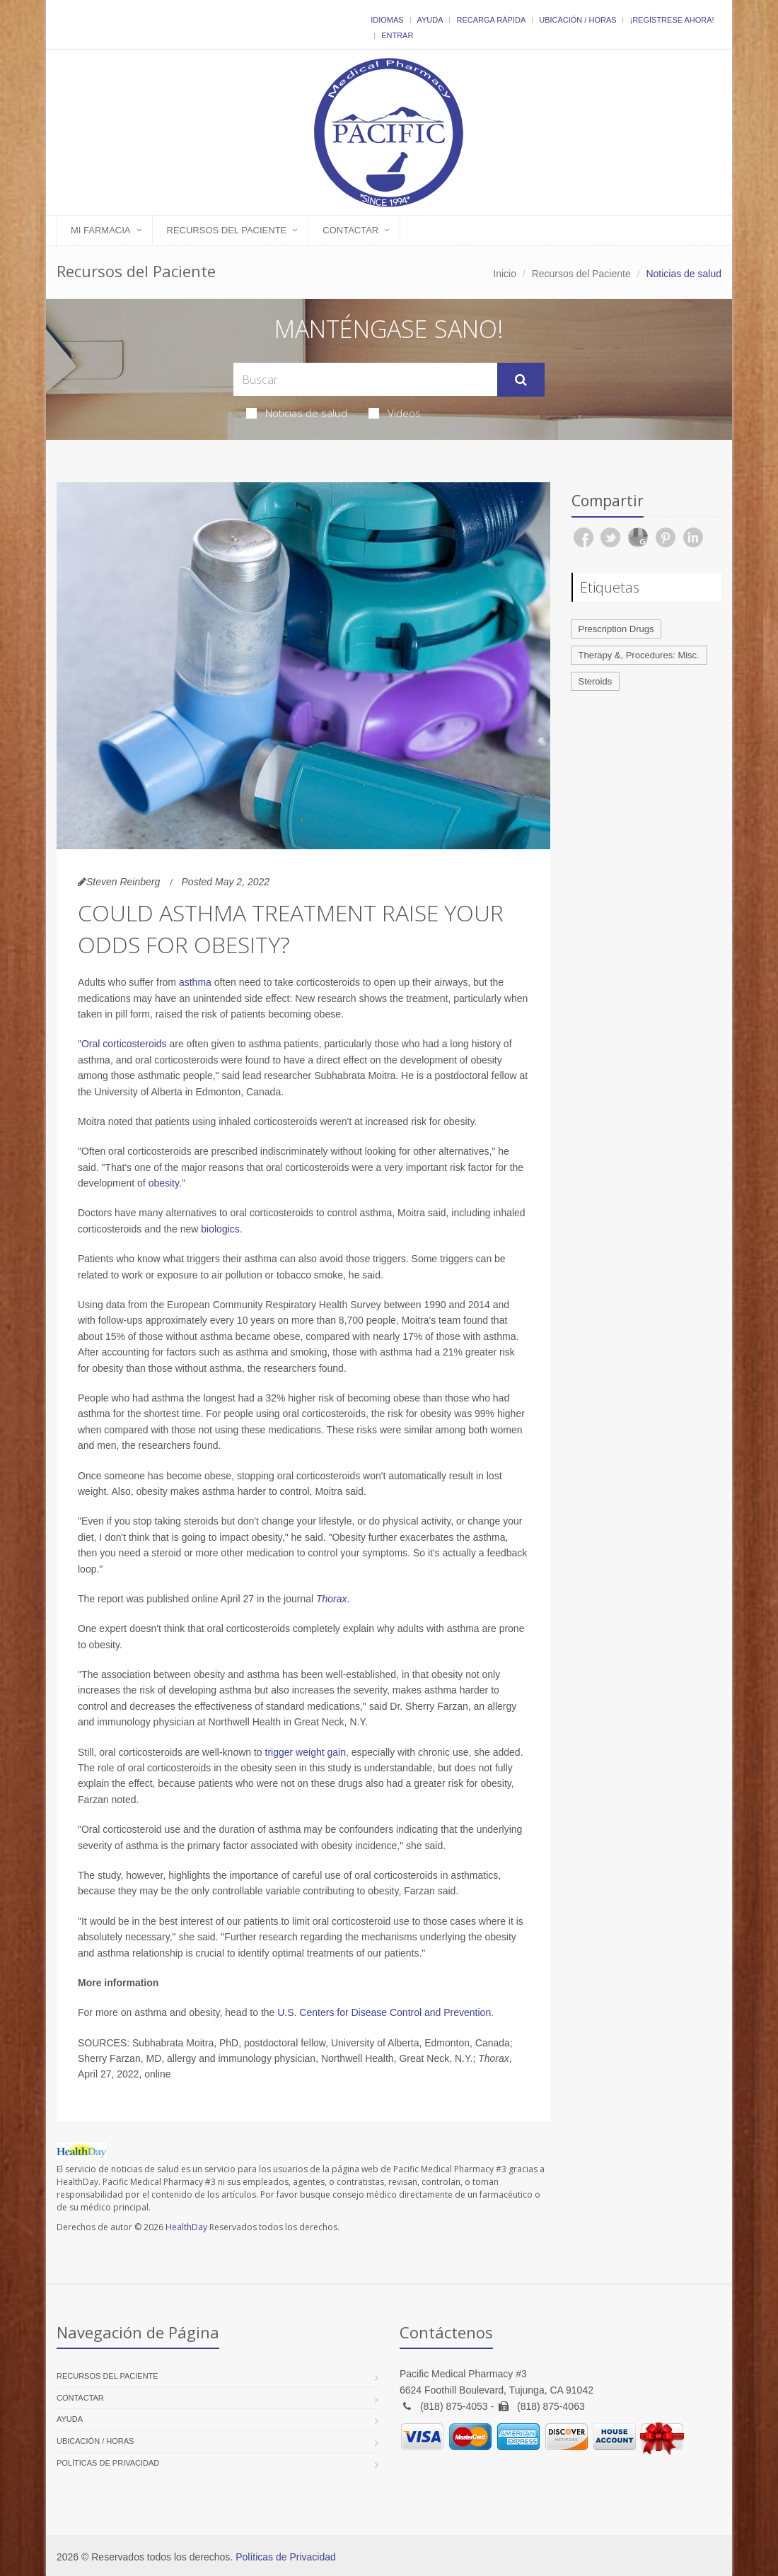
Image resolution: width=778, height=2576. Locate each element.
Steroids (595, 681)
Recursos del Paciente (227, 230)
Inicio (504, 273)
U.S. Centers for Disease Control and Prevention (384, 2012)
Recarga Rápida (491, 20)
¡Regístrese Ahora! (671, 20)
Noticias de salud (296, 413)
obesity (164, 1183)
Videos (394, 413)
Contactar (350, 230)
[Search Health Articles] (365, 379)
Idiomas (387, 20)
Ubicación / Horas (577, 20)
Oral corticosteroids (124, 1043)
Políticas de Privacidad (108, 2463)
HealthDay (186, 2227)
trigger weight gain (305, 1752)
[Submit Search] (521, 380)
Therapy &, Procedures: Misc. (639, 655)
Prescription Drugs (616, 629)
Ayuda (430, 20)
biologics (220, 1229)
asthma (195, 982)
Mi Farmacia (101, 230)
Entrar (397, 35)
